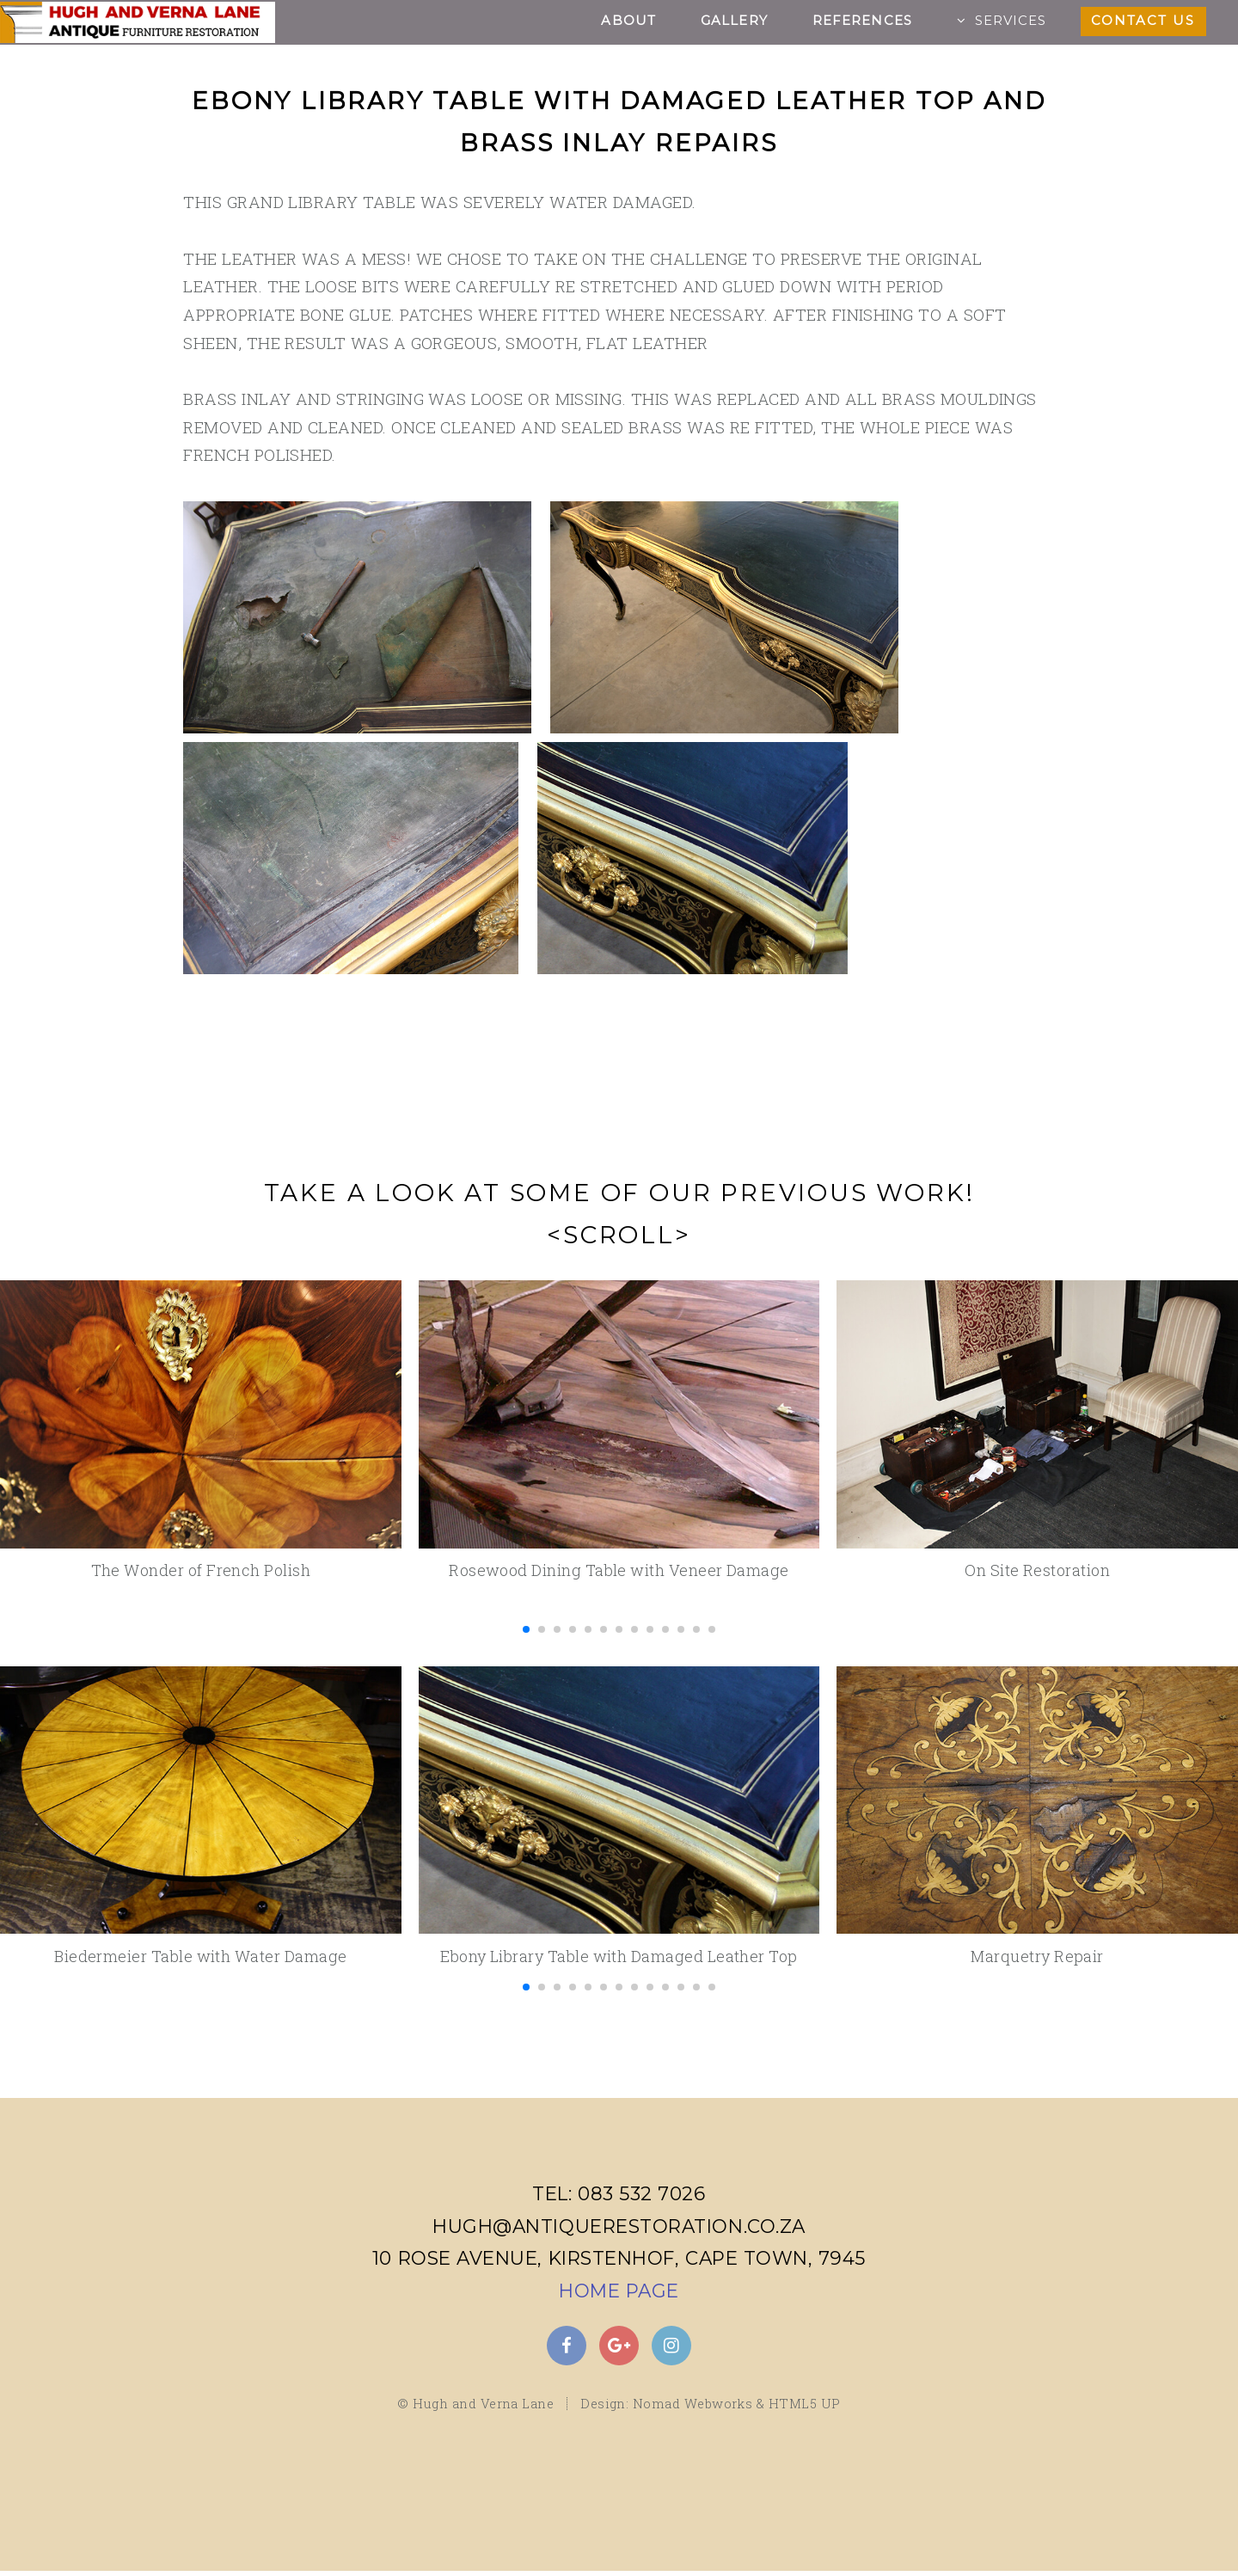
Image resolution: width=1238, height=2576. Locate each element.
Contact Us (1143, 20)
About (628, 20)
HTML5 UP (805, 2409)
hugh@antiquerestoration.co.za (619, 2226)
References (862, 20)
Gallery (734, 20)
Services (1011, 20)
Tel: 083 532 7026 (618, 2193)
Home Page (619, 2290)
